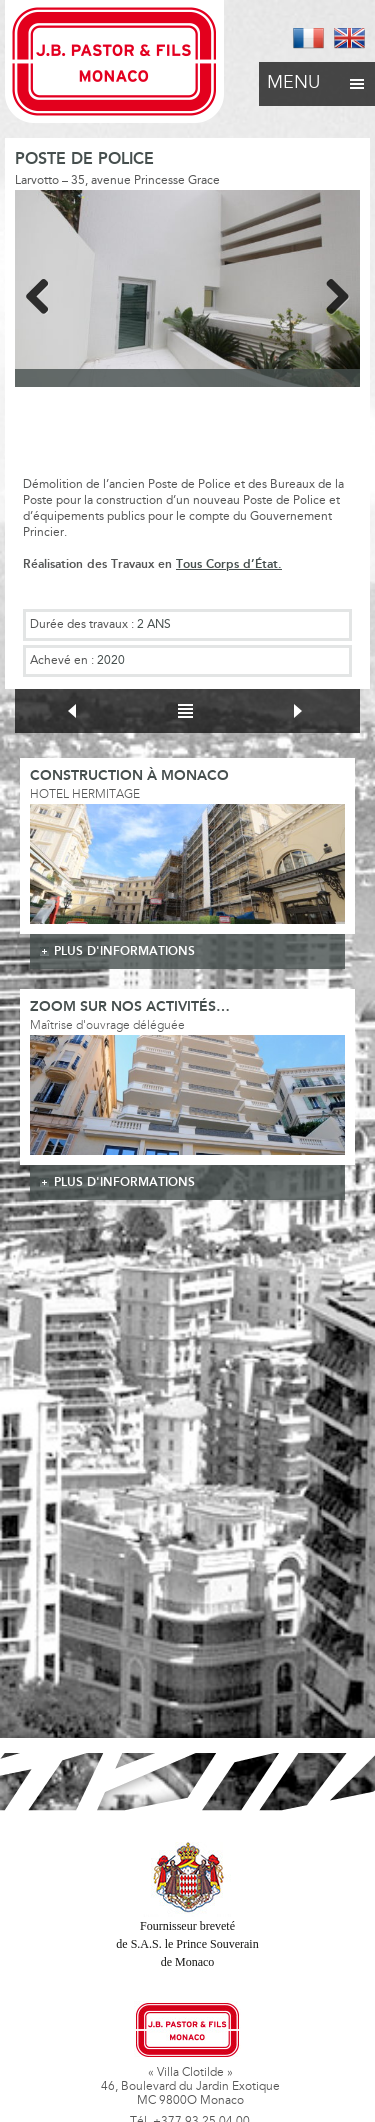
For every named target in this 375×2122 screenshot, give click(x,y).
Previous (45, 293)
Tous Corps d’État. (229, 564)
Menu (317, 78)
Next (330, 293)
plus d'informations (124, 951)
